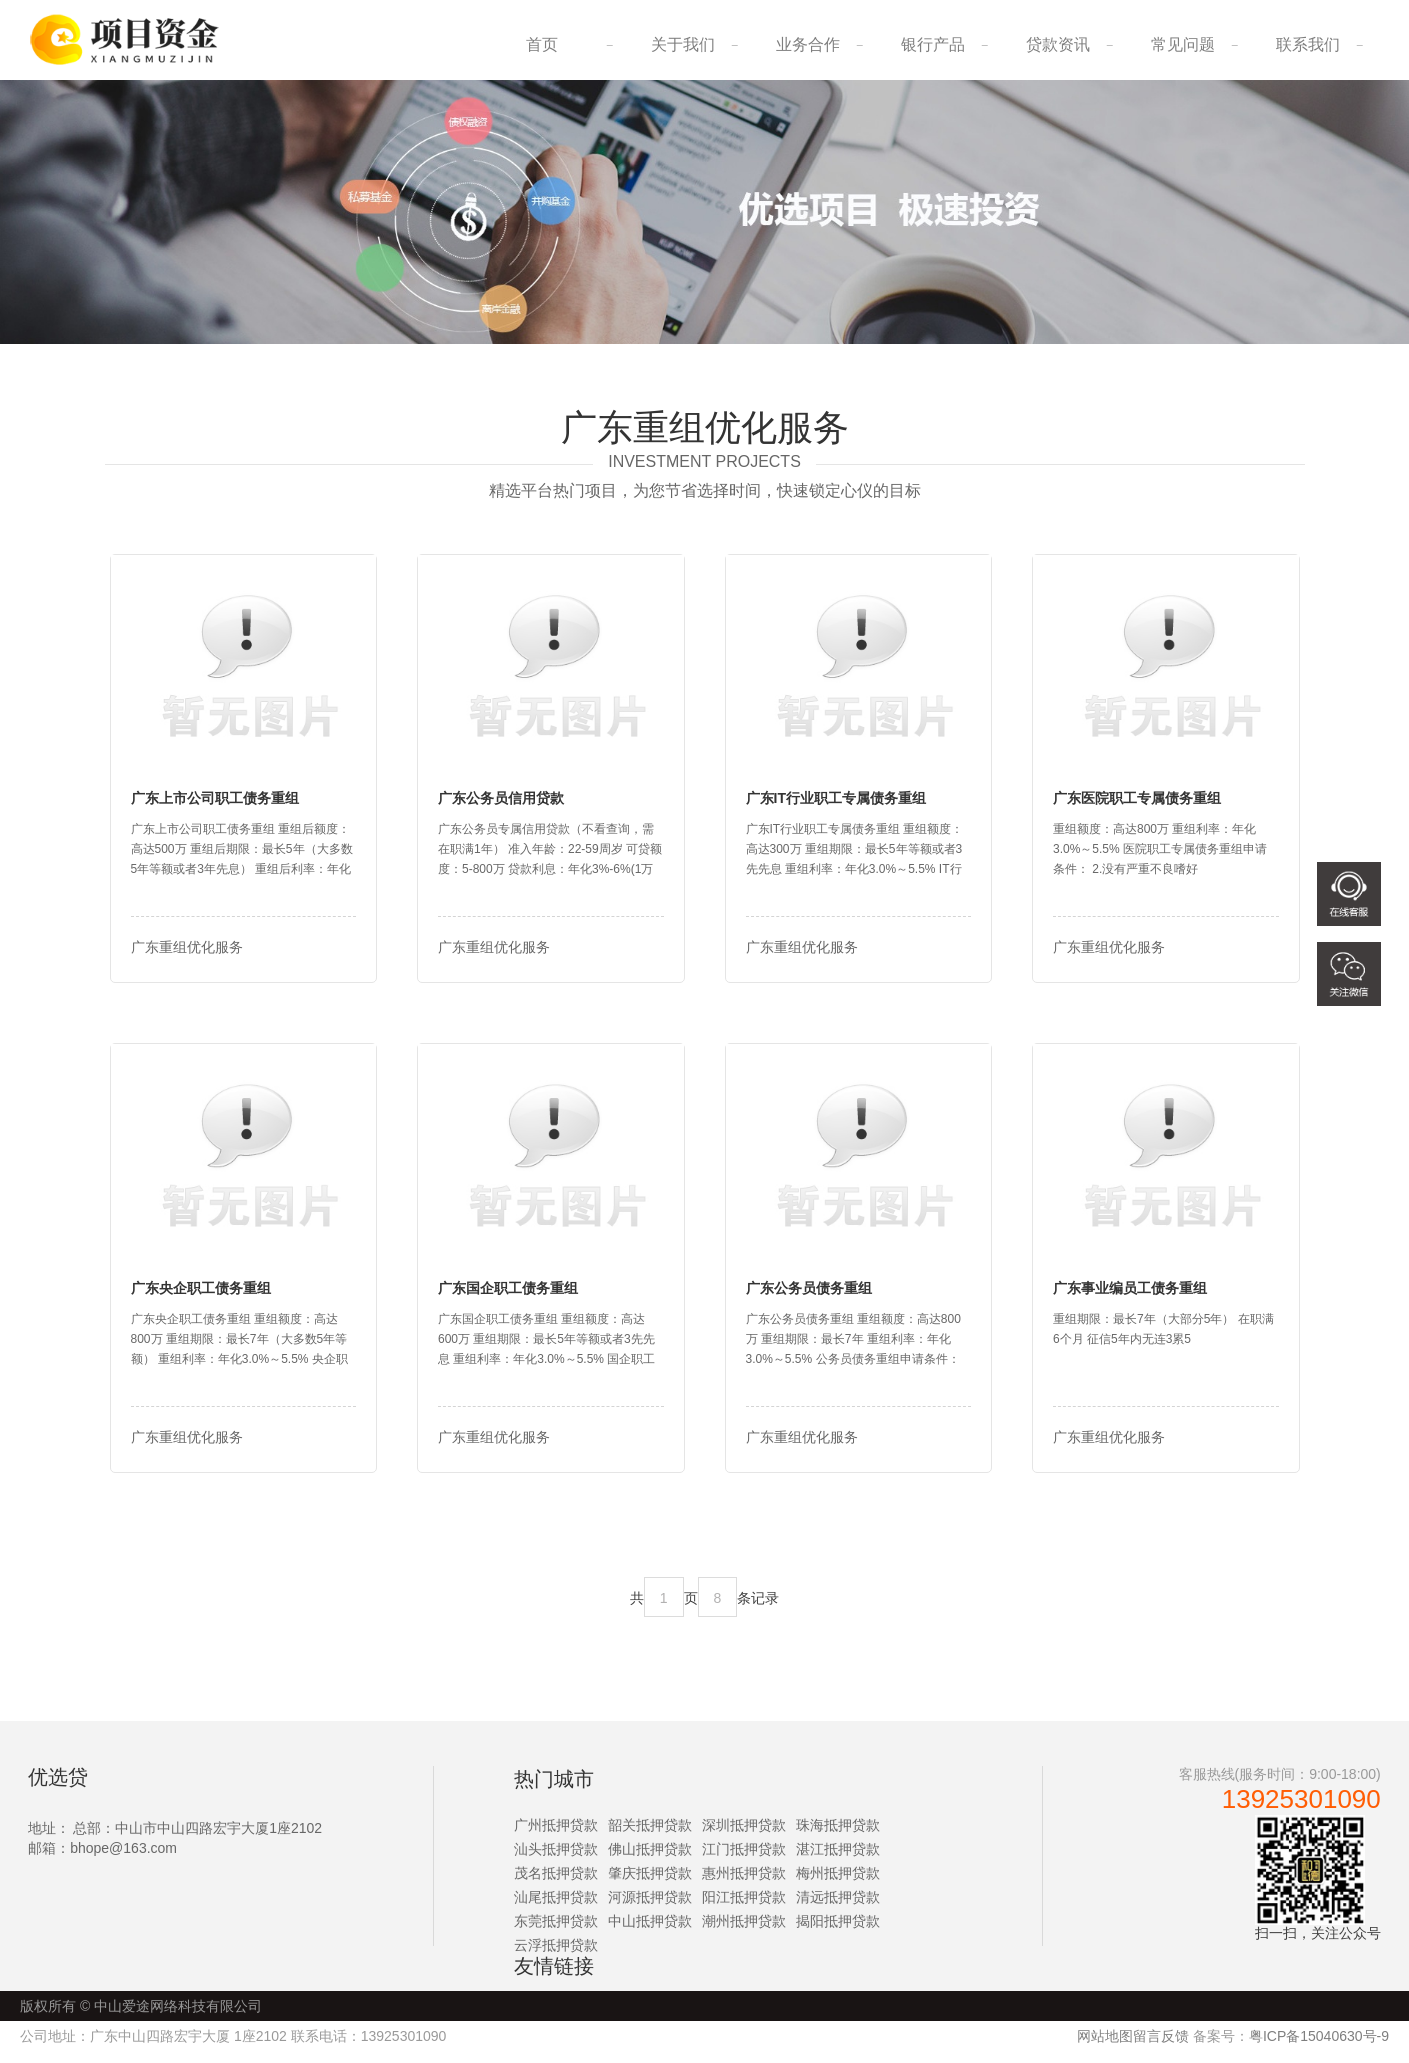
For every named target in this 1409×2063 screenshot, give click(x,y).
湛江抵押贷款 (838, 1861)
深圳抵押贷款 (744, 1837)
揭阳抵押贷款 (838, 1933)
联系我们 (1308, 44)
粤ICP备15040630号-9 (1319, 2048)
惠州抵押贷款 (744, 1885)
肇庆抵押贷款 (650, 1885)
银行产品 (933, 44)
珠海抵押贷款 (838, 1837)
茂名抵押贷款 (556, 1885)
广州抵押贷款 (556, 1837)
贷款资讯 (1058, 44)
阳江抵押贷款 (744, 1909)
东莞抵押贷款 (556, 1933)
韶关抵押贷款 (650, 1837)
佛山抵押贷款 (650, 1861)
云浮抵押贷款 (556, 1957)
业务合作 (808, 44)
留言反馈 (1161, 2048)
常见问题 (1183, 44)
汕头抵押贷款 (556, 1861)
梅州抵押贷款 (838, 1885)
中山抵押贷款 (650, 1933)
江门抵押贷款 (744, 1861)
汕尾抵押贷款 (556, 1909)
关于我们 (683, 44)
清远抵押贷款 (838, 1909)
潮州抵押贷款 (744, 1933)
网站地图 (1105, 2048)
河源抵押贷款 (650, 1909)
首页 (542, 44)
